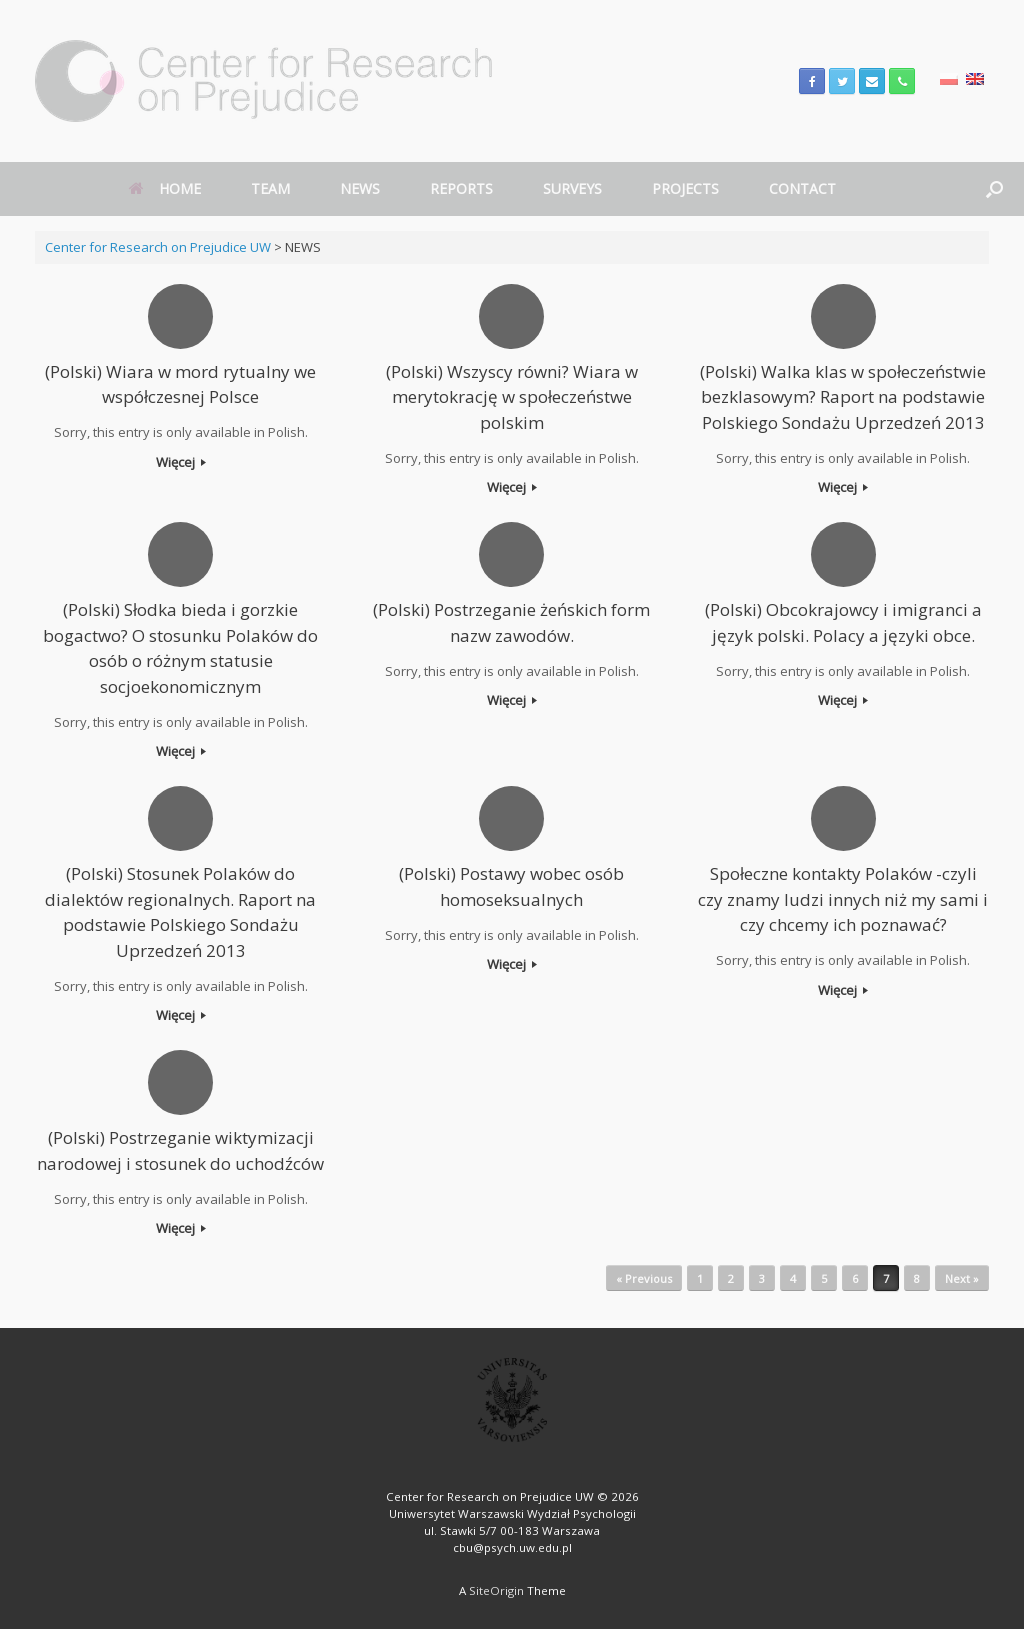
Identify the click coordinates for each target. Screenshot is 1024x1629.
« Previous (644, 1278)
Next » (962, 1278)
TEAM (270, 188)
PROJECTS (685, 188)
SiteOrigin (496, 1590)
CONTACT (802, 188)
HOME (165, 188)
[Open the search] (994, 189)
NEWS (360, 188)
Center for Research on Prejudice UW (158, 247)
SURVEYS (572, 188)
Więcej (181, 462)
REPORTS (461, 188)
